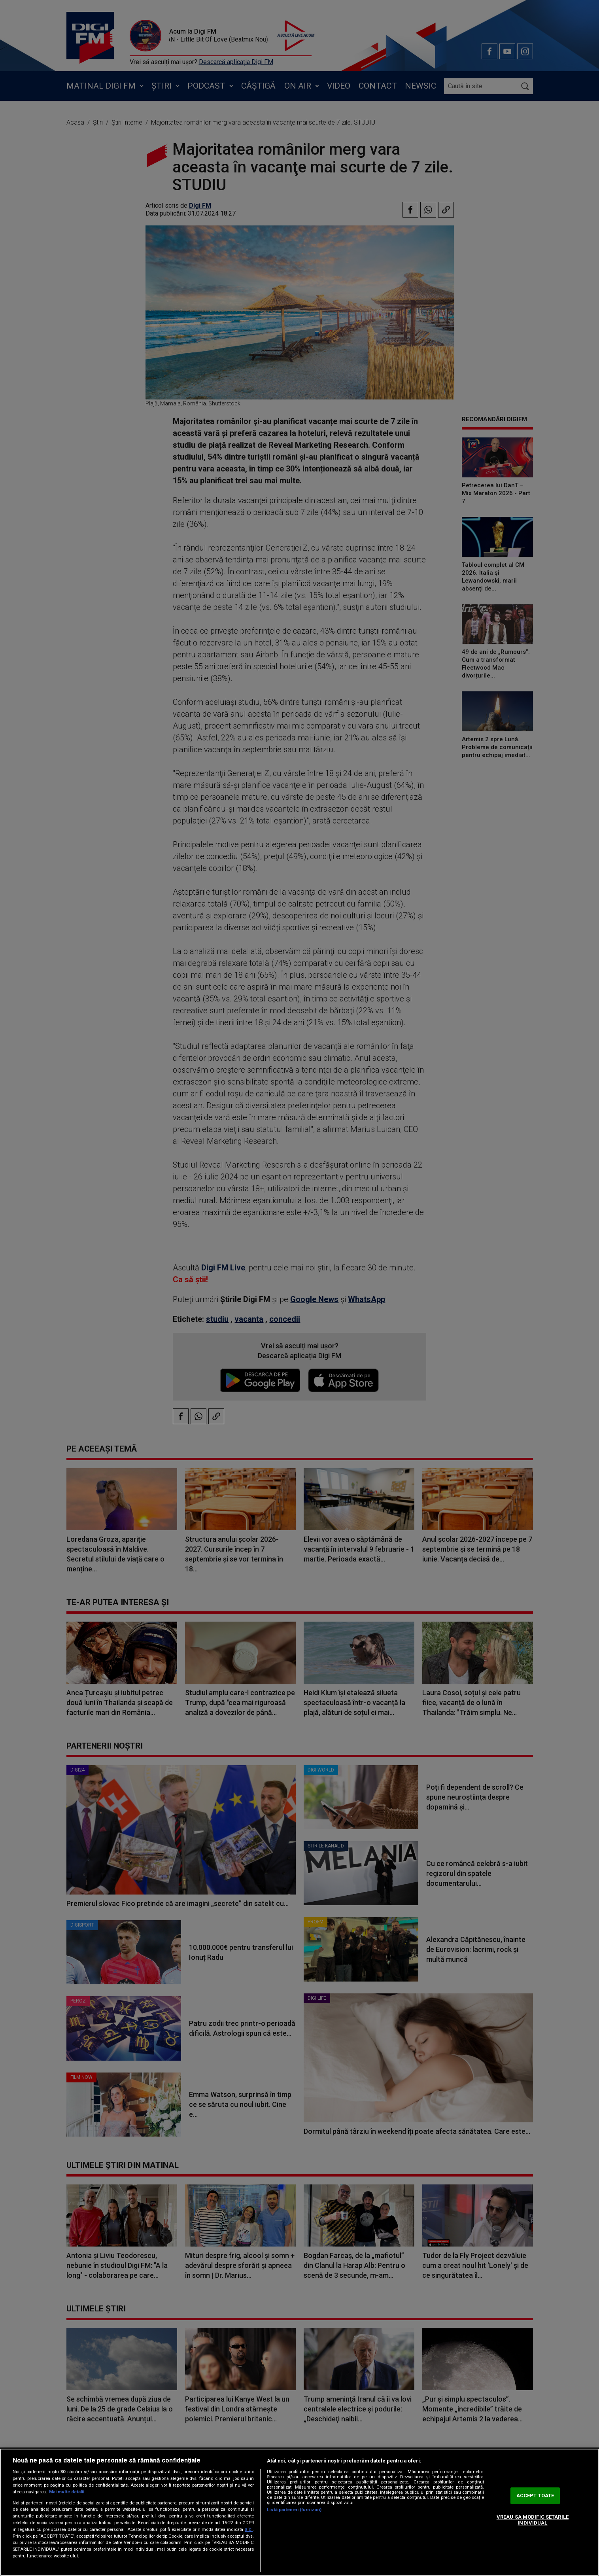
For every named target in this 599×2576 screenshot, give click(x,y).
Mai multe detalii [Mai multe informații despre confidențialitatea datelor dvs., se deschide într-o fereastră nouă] (66, 2492)
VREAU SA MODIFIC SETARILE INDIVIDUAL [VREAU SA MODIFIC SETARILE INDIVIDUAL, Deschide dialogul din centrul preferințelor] (533, 2520)
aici (249, 2529)
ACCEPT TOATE (535, 2495)
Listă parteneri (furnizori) (294, 2509)
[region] (299, 2512)
